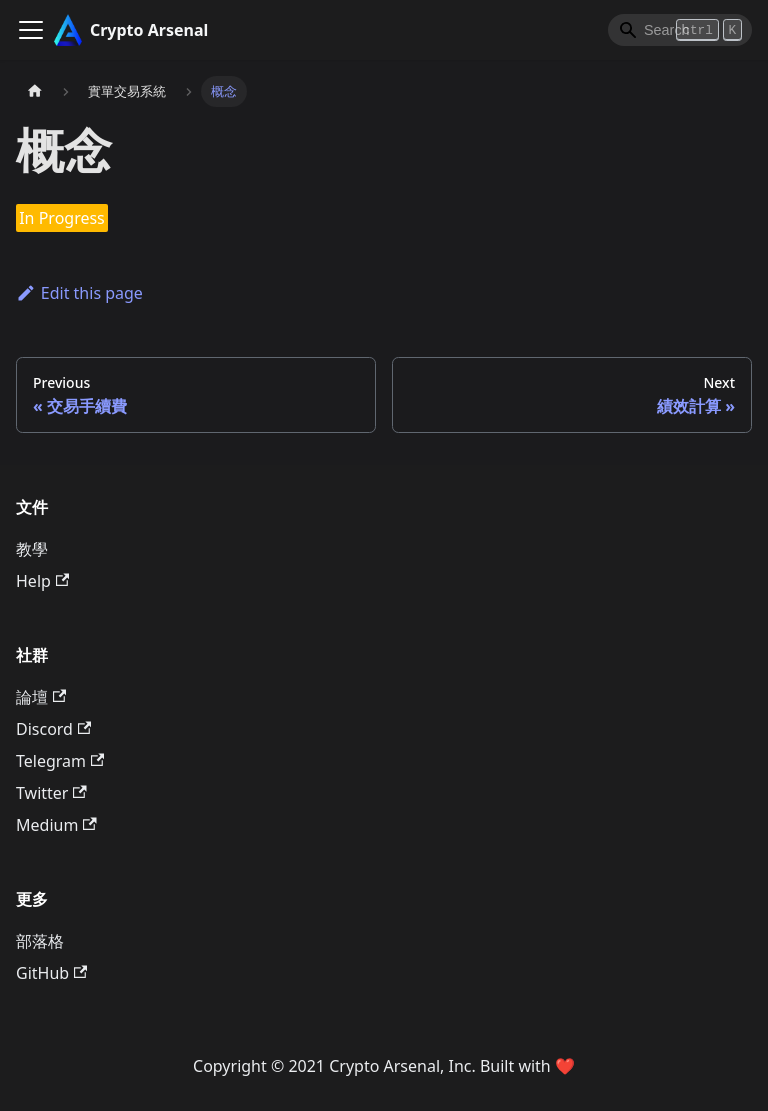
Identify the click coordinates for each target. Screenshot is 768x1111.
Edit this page (79, 293)
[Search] (680, 30)
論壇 (41, 697)
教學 (32, 549)
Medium (56, 825)
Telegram (60, 761)
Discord (53, 729)
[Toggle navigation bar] (31, 30)
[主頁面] (35, 91)
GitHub (51, 973)
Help (42, 581)
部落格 (40, 941)
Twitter (51, 793)
